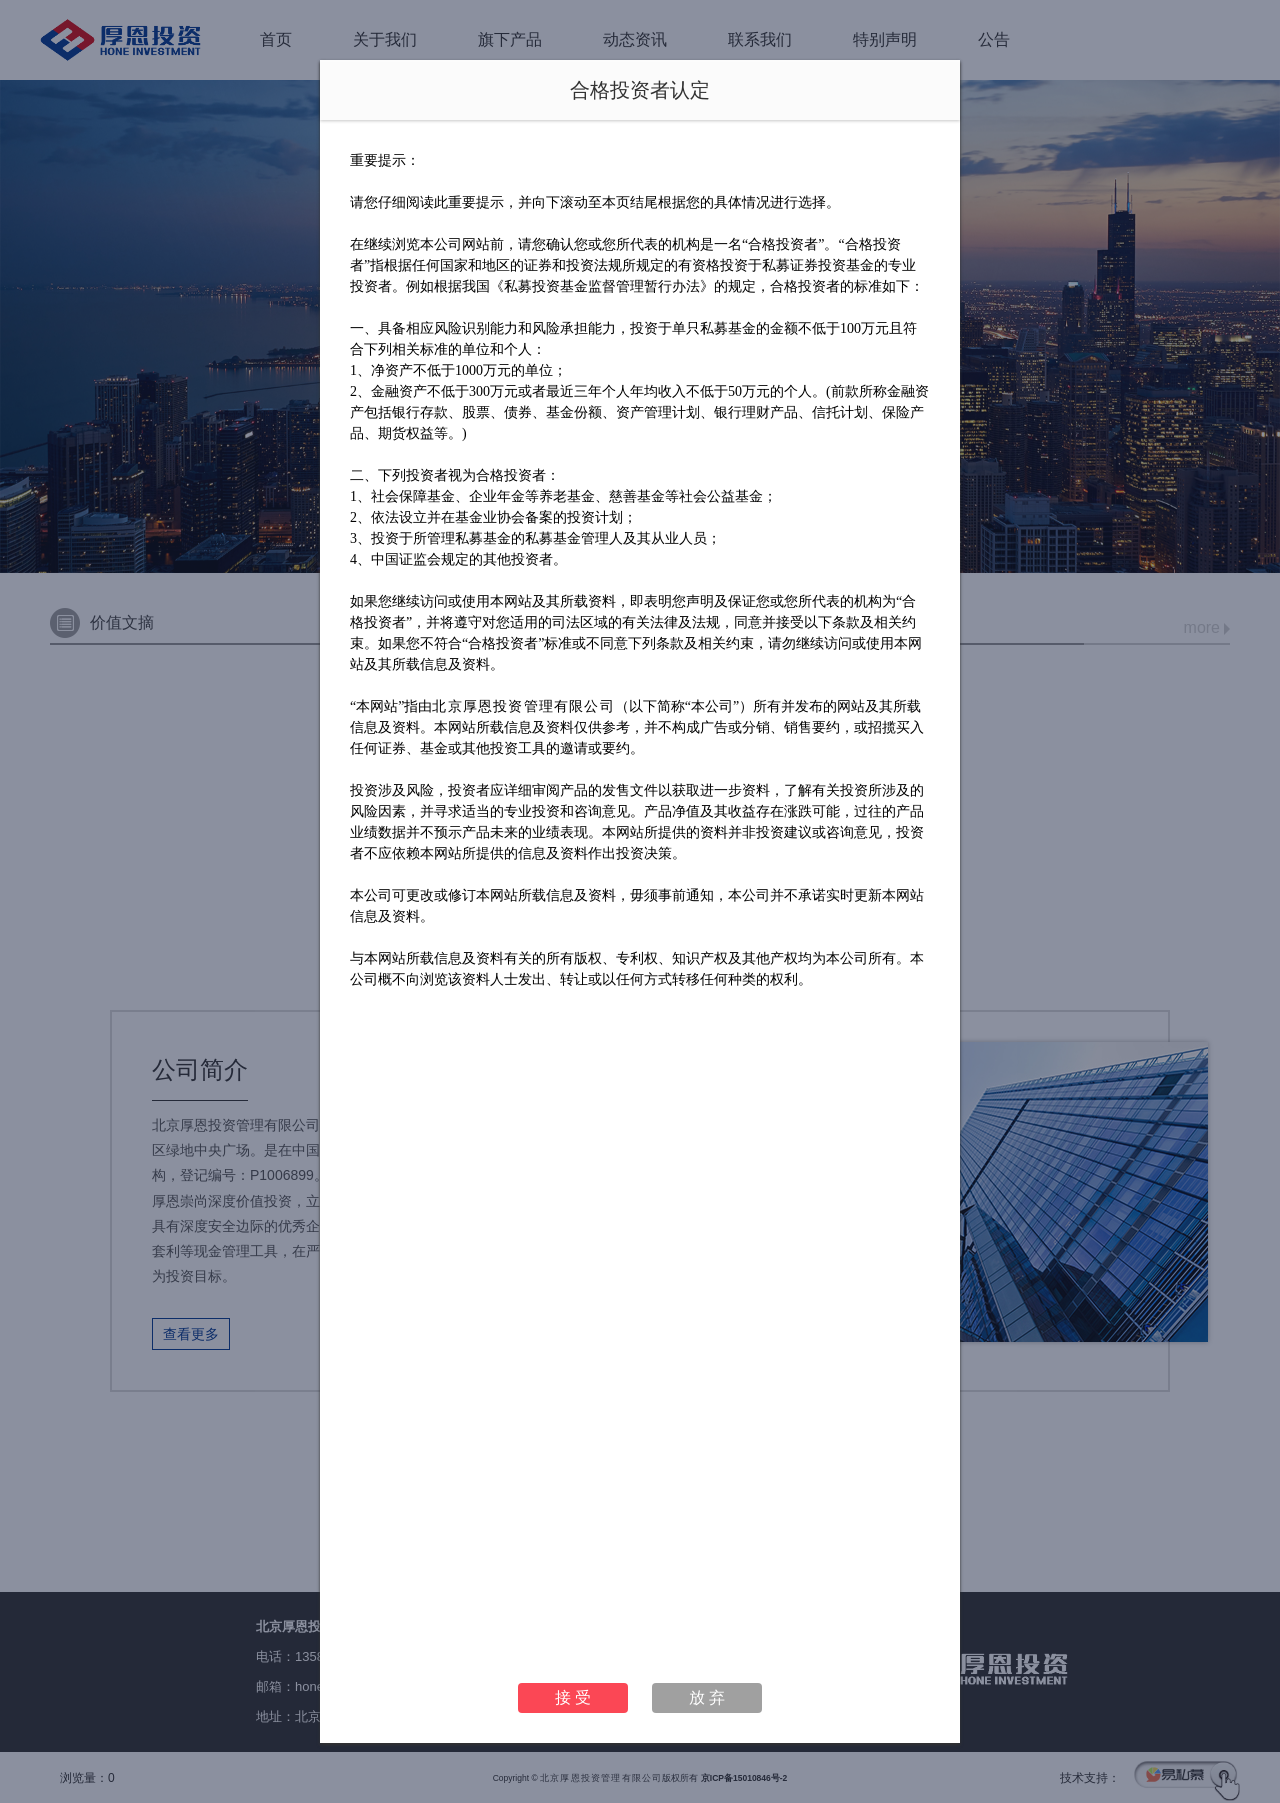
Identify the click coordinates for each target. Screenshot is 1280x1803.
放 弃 (707, 1697)
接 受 (573, 1697)
